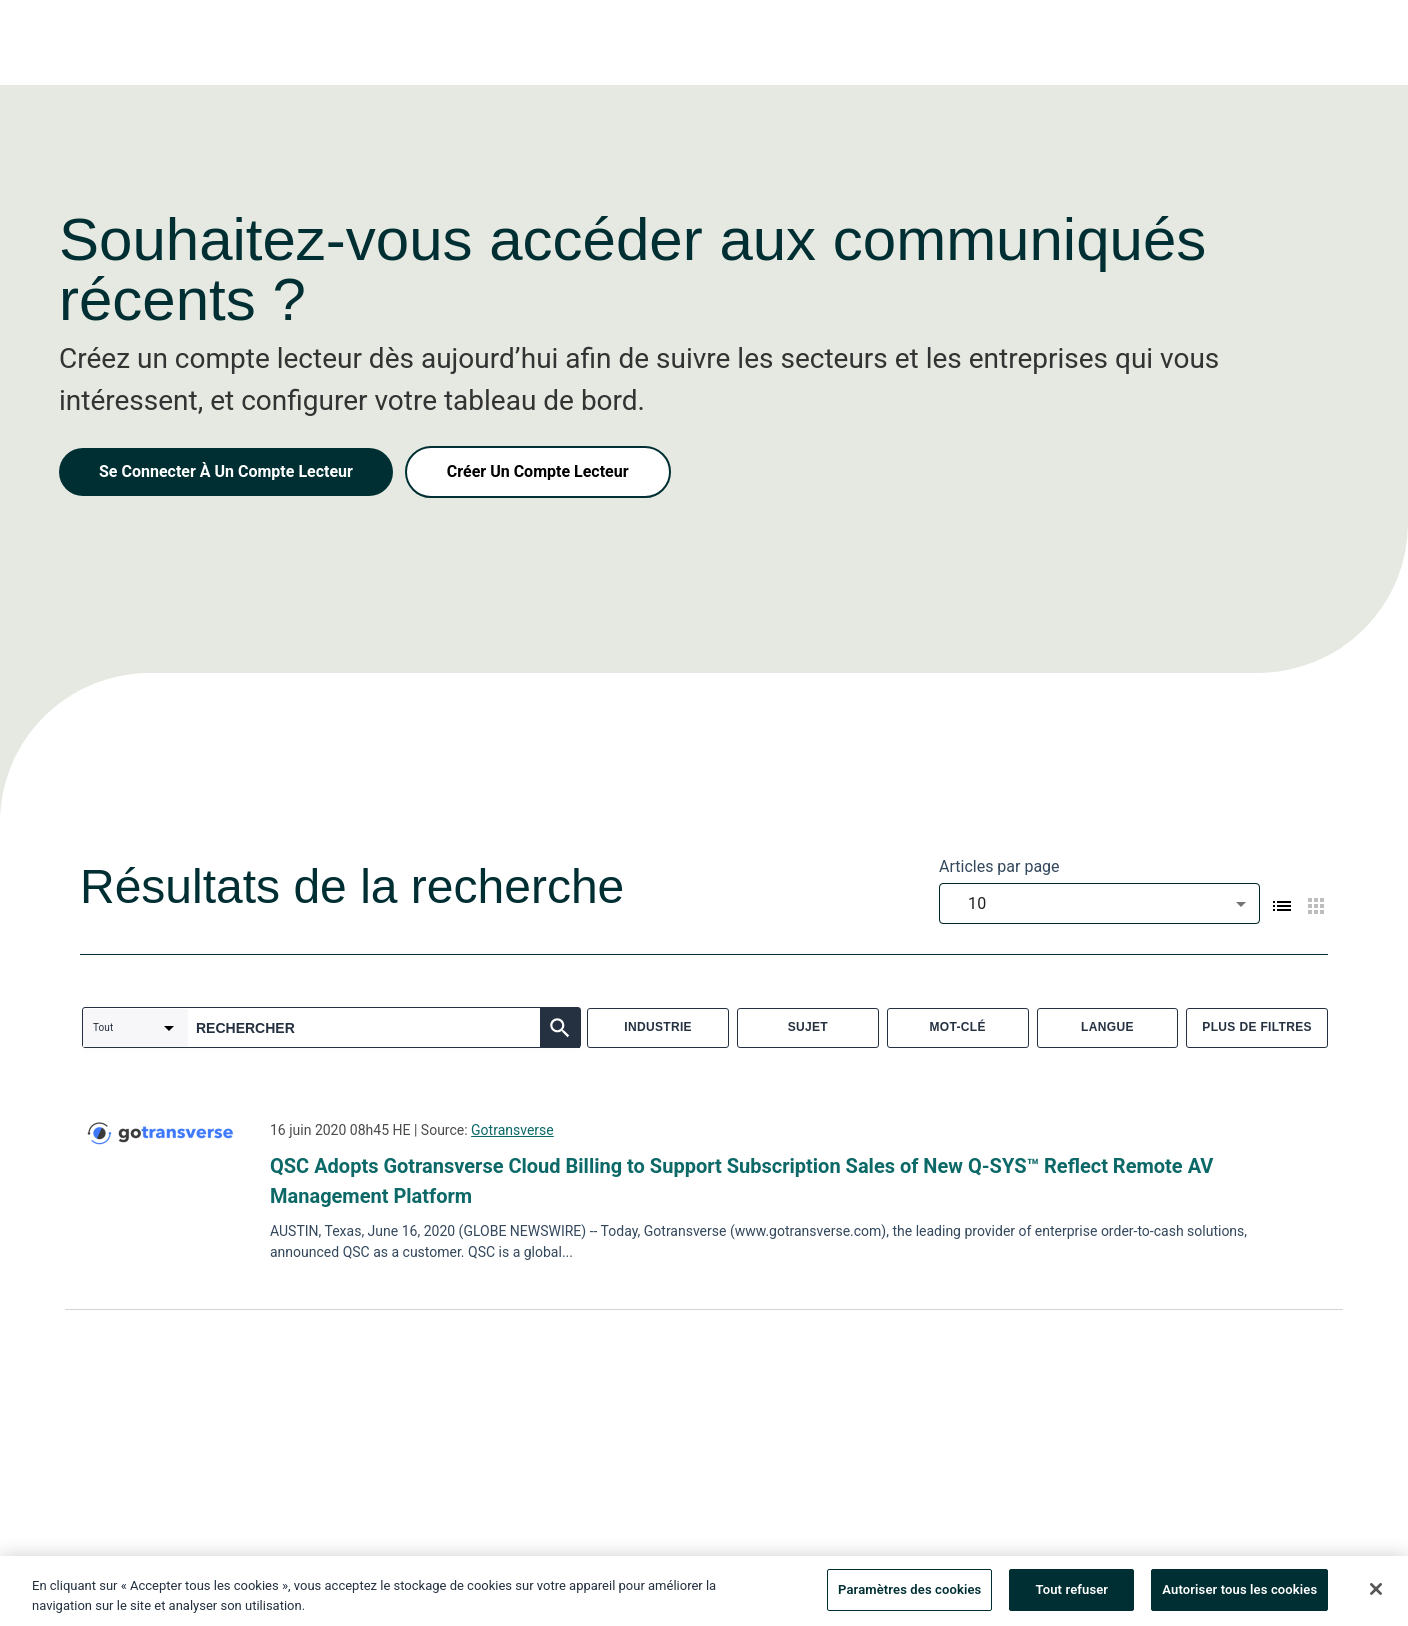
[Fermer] (1376, 1598)
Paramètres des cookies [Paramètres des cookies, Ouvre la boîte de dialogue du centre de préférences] (909, 1598)
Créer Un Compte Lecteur (538, 471)
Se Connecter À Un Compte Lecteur (226, 471)
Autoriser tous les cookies (1239, 1598)
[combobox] (1099, 903)
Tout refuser (1072, 1598)
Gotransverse (512, 1130)
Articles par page (999, 866)
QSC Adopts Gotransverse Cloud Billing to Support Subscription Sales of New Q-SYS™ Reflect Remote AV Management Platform (741, 1181)
